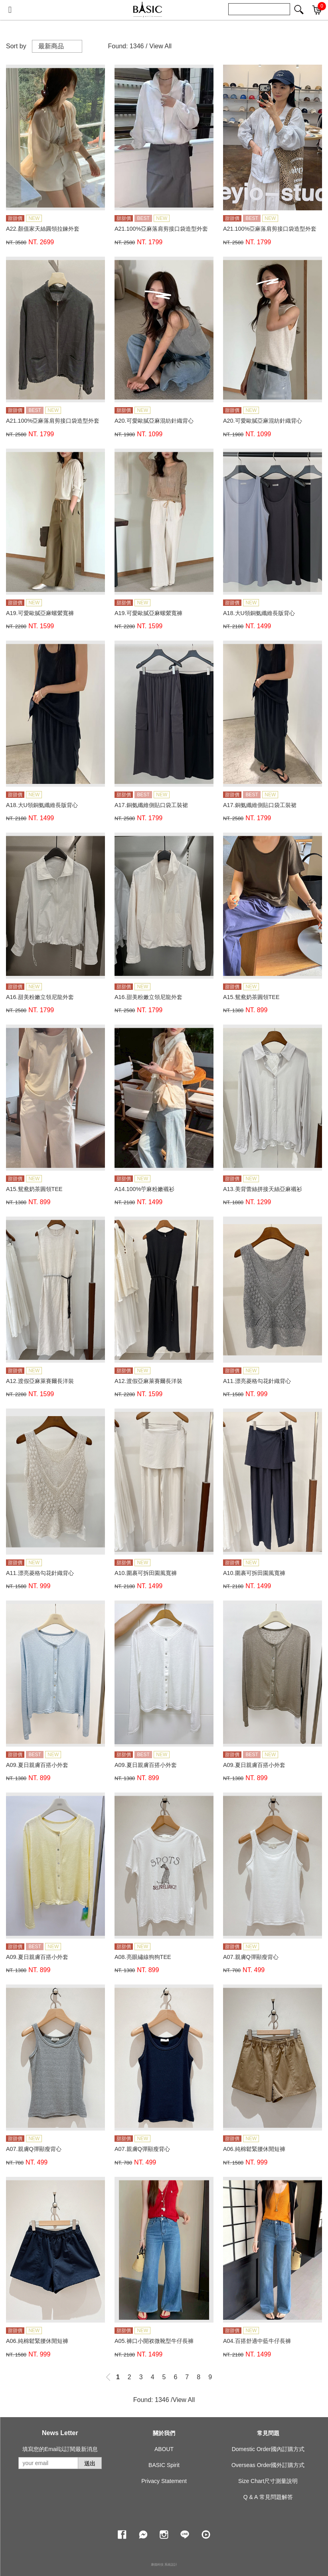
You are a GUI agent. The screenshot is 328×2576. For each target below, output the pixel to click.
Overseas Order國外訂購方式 (268, 2465)
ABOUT (164, 2449)
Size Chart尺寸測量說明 (268, 2481)
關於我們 (164, 2433)
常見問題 (268, 2433)
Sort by (16, 46)
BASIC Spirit (164, 2465)
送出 (89, 2463)
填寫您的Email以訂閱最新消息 (60, 2449)
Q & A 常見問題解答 (268, 2497)
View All (160, 46)
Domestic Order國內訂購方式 (268, 2449)
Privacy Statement (164, 2481)
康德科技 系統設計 (164, 2564)
